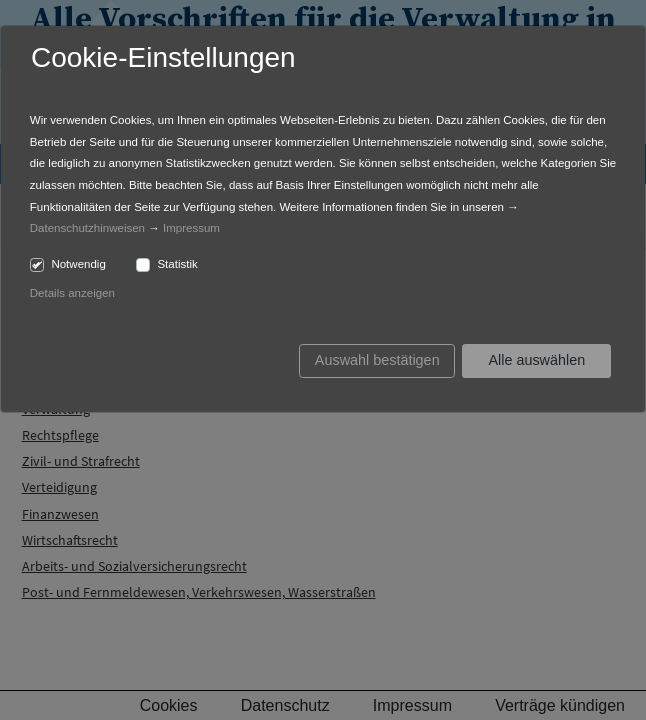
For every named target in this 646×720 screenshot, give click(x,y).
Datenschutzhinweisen (87, 228)
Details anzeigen (72, 293)
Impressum (191, 228)
